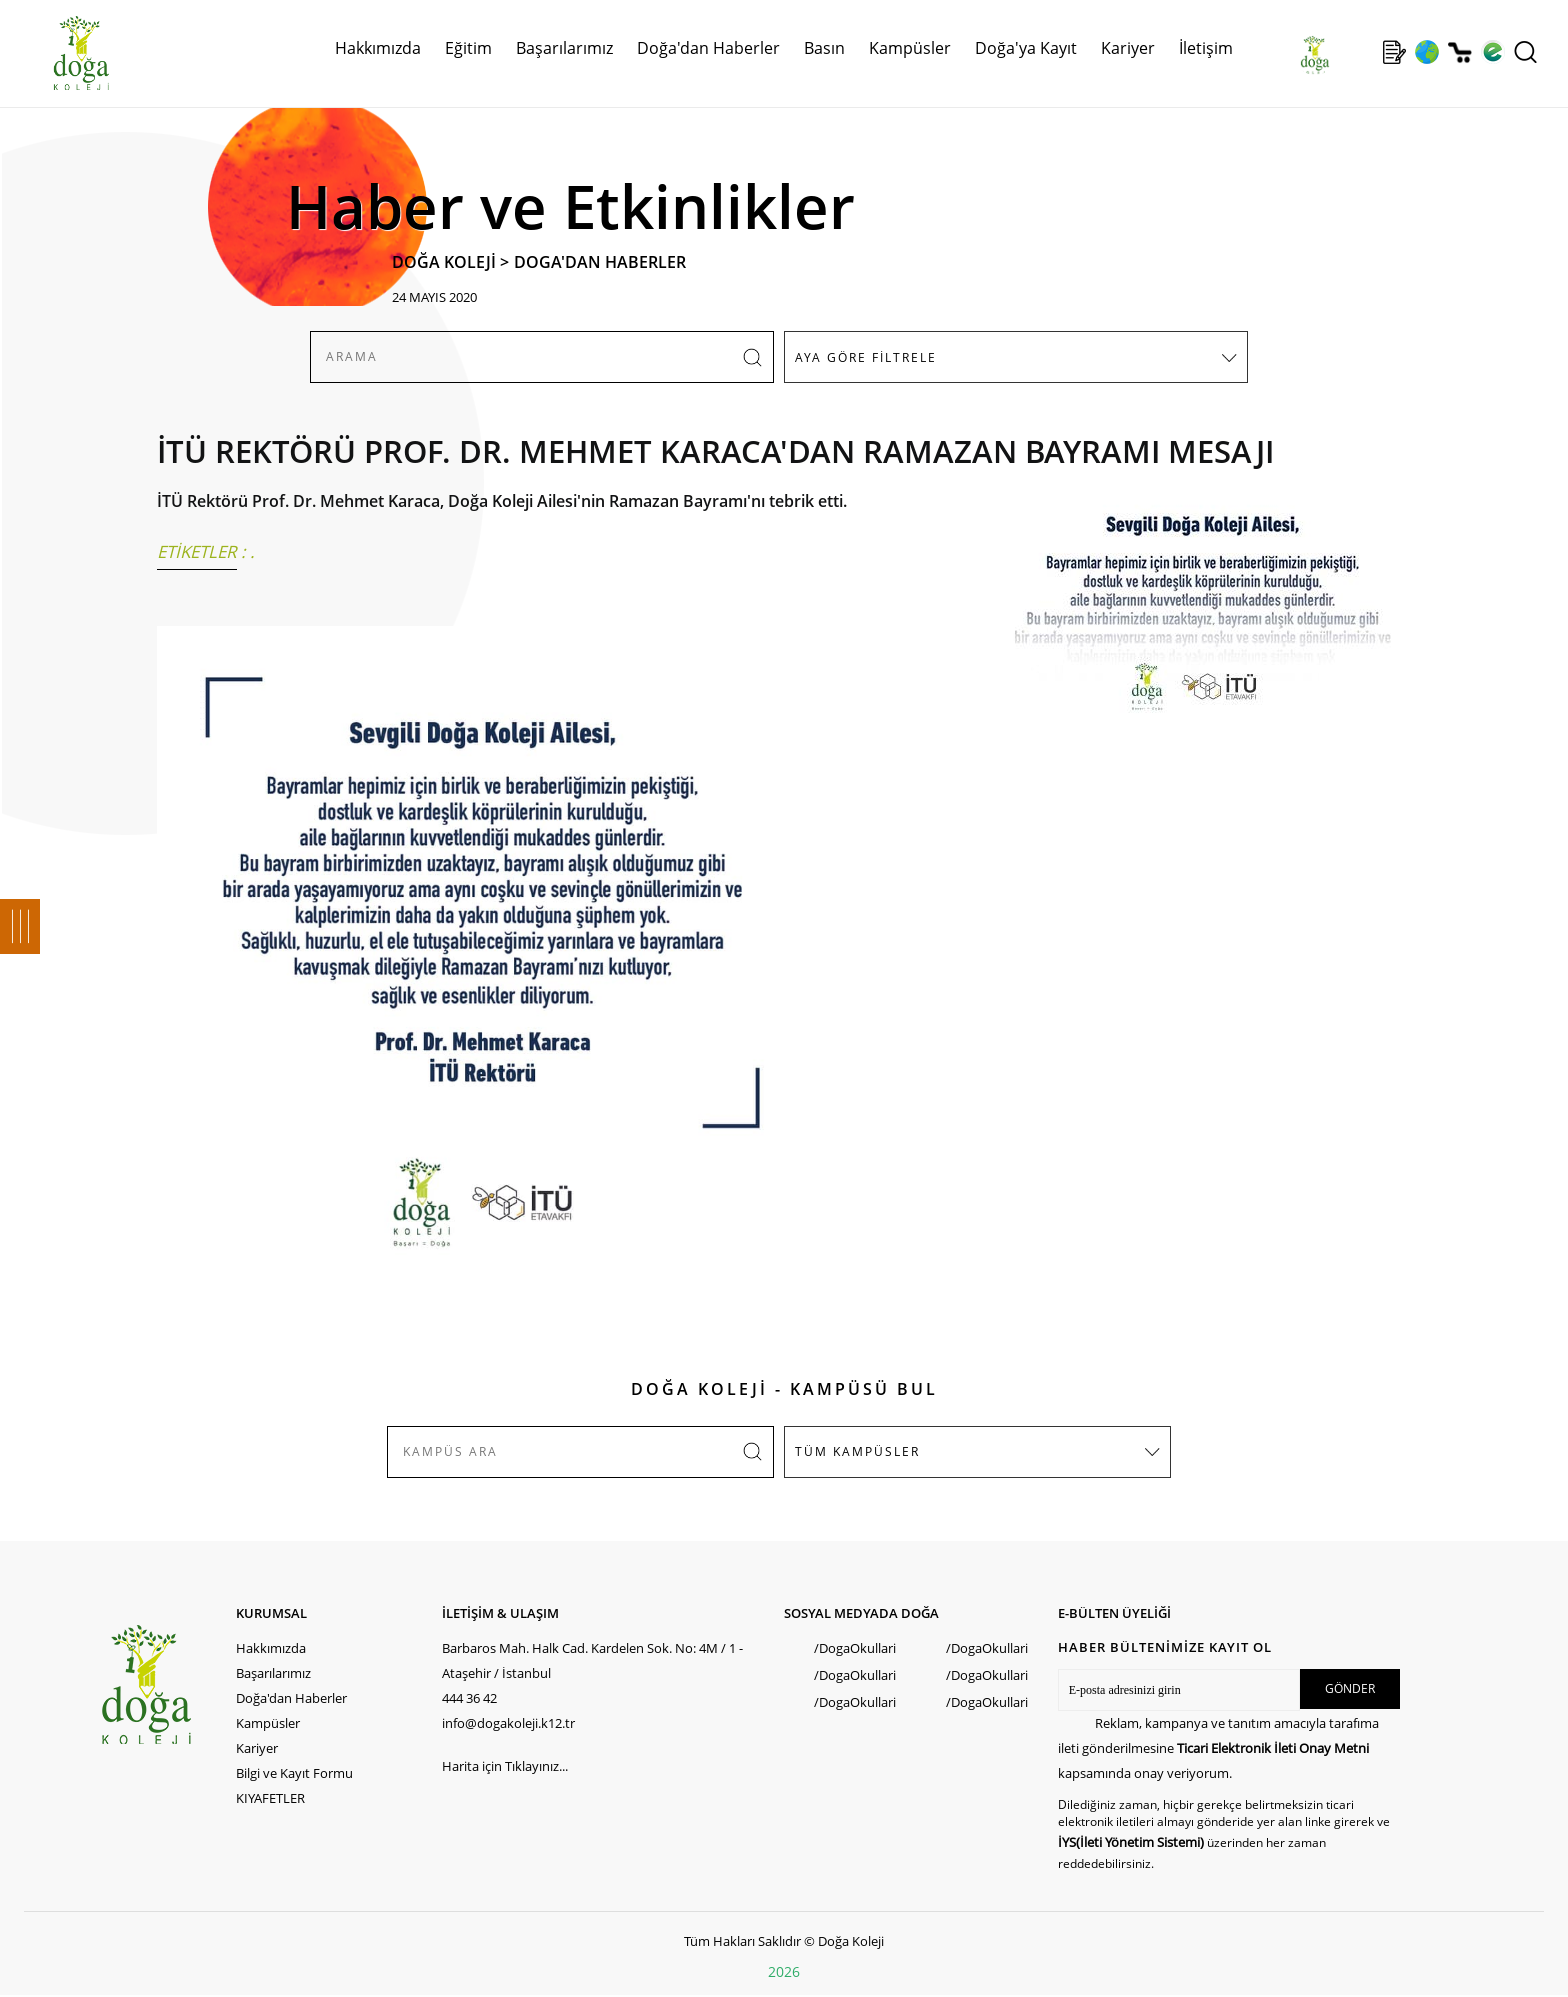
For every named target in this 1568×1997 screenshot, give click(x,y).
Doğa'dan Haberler (708, 48)
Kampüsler (910, 48)
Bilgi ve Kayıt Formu (294, 1773)
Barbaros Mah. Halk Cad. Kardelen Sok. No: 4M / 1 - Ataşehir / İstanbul (592, 1660)
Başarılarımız (564, 48)
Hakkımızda (378, 48)
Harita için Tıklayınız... (505, 1766)
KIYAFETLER (270, 1798)
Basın (824, 48)
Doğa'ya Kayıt (1026, 48)
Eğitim (468, 48)
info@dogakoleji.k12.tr (508, 1723)
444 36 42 (469, 1698)
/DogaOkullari (855, 1648)
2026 (784, 1971)
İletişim (1206, 48)
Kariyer (1128, 48)
